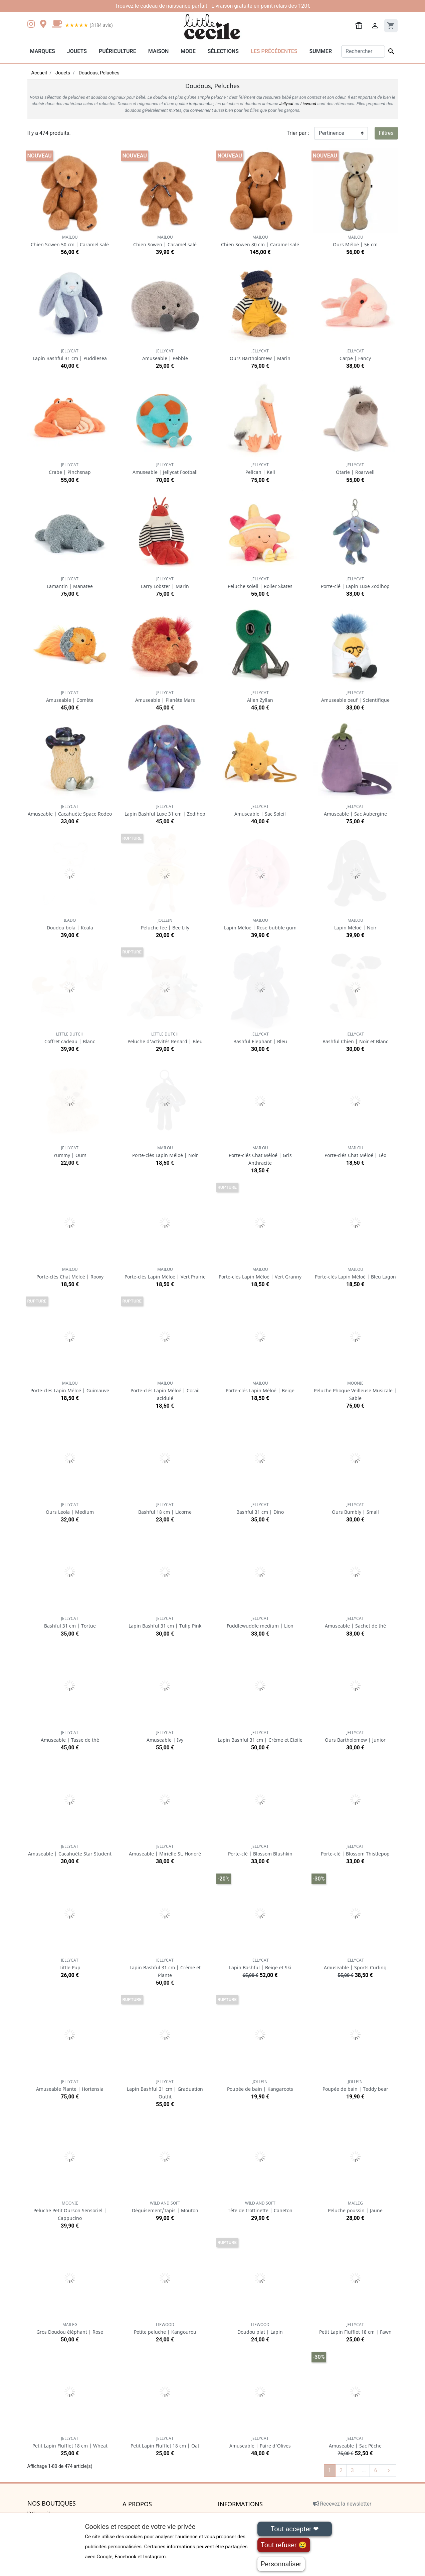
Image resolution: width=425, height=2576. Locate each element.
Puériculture (117, 51)
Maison (158, 51)
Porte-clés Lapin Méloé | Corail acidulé (165, 1390)
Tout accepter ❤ (294, 2529)
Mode (188, 51)
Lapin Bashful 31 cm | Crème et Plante (165, 1967)
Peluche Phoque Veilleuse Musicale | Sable (355, 1390)
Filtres (386, 133)
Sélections (223, 51)
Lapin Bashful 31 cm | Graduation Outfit (165, 2089)
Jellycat (286, 103)
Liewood (308, 103)
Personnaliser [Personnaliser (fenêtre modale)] (281, 2564)
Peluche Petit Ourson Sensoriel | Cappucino (70, 2210)
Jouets (77, 51)
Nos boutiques (51, 2503)
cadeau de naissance (165, 6)
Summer (320, 51)
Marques (42, 51)
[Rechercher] (363, 51)
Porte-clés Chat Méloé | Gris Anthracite (260, 1155)
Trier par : (298, 133)
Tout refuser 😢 (284, 2545)
